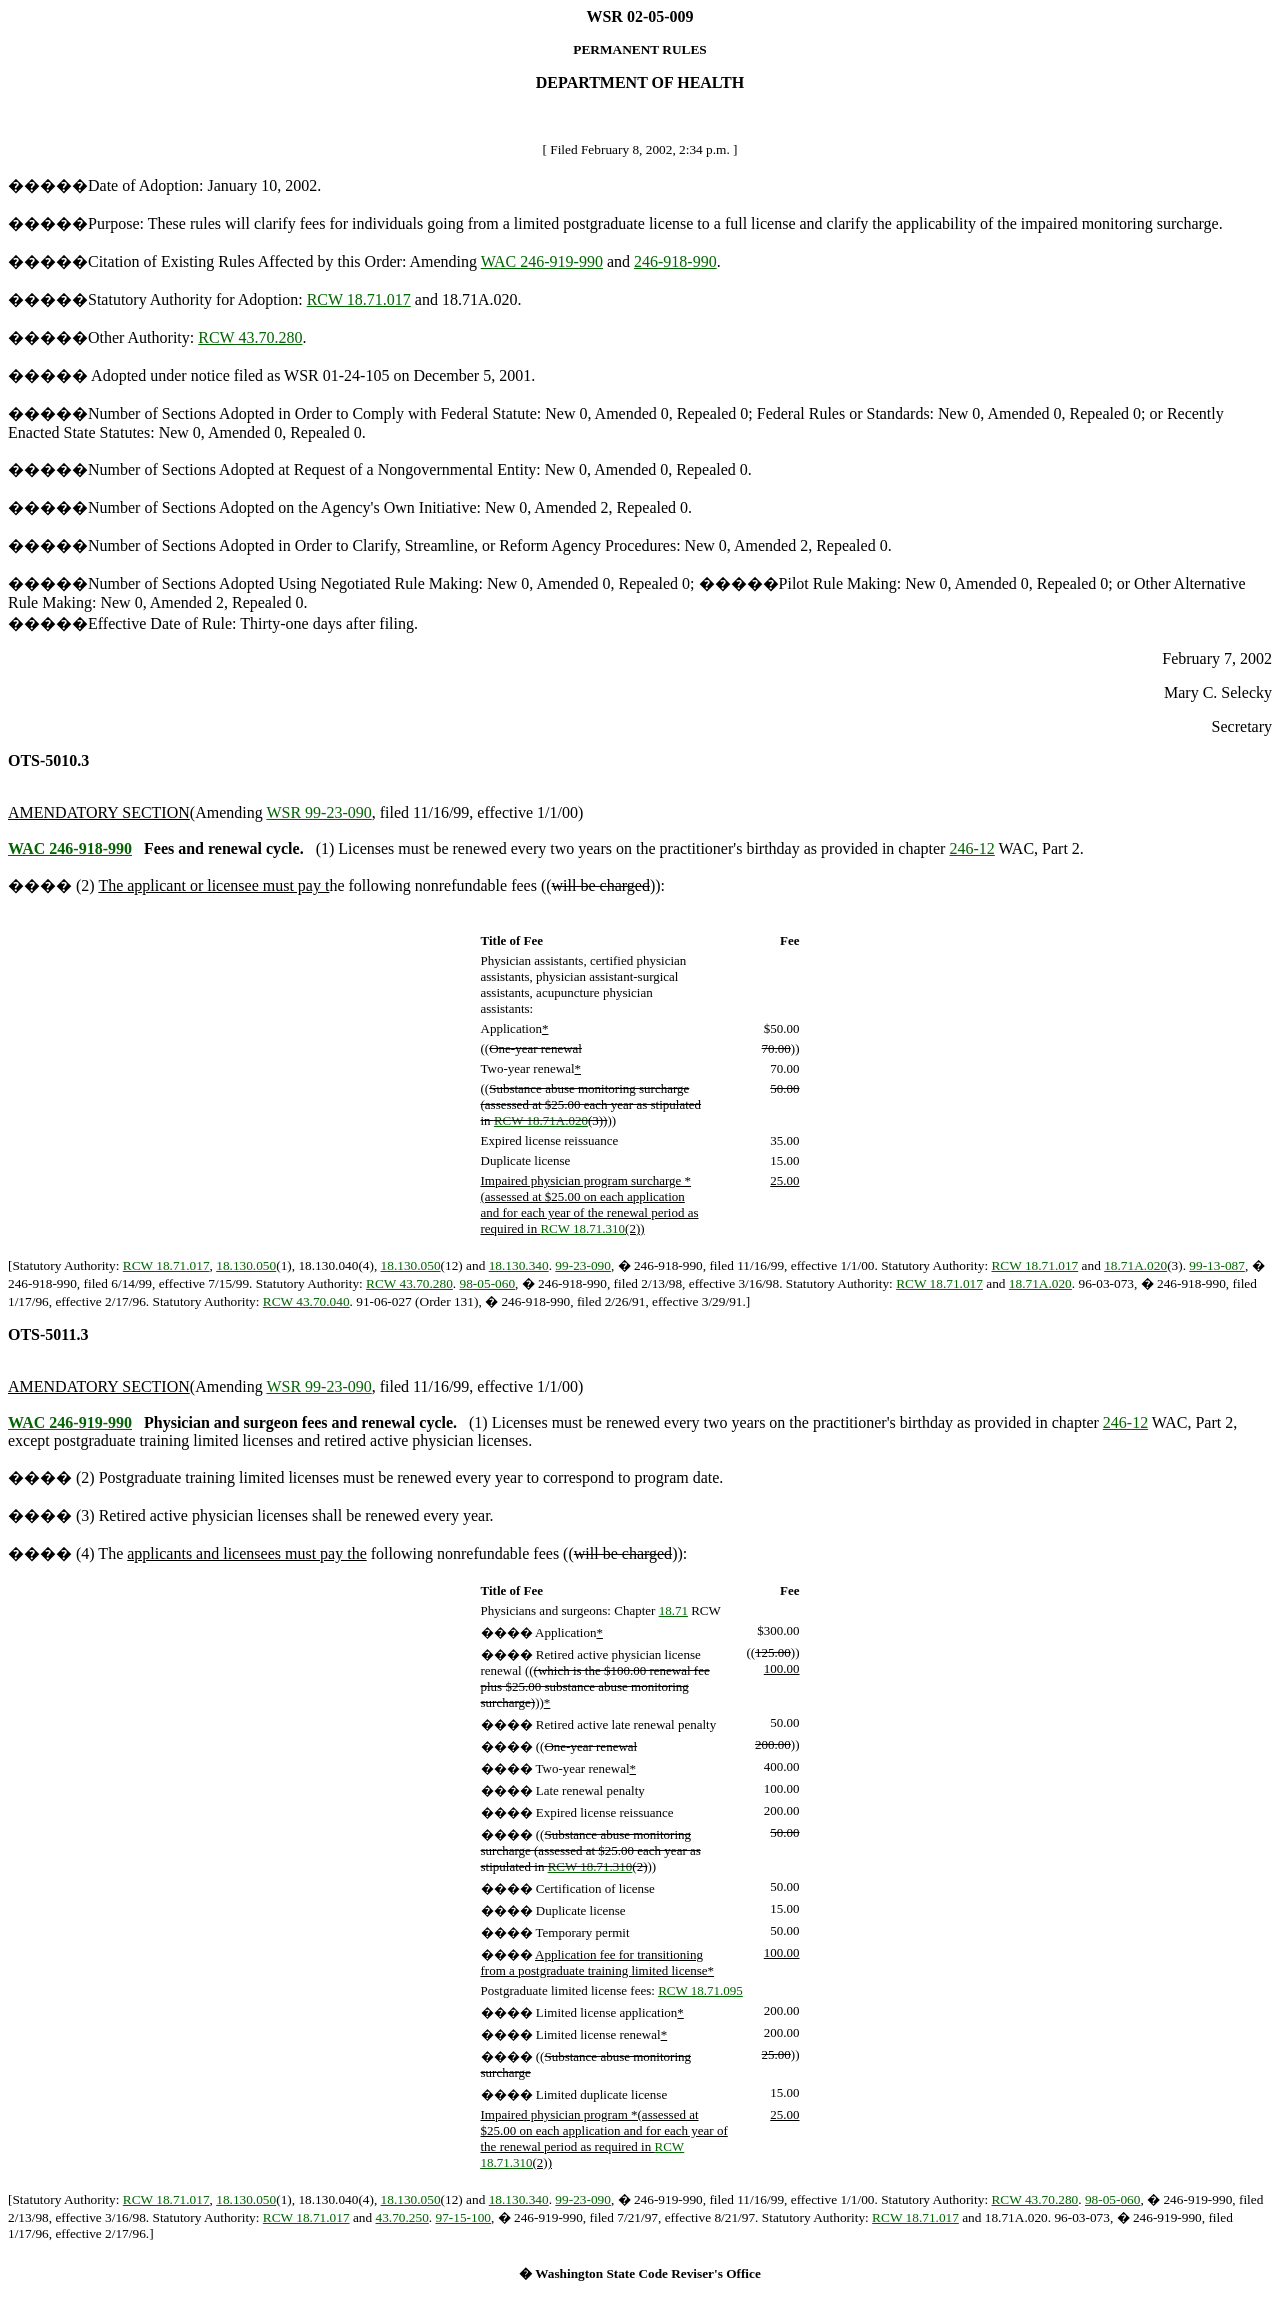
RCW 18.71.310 (582, 1228)
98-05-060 (488, 1283)
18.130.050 (246, 1265)
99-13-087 (1217, 1265)
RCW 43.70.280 (250, 337)
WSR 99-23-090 (318, 812)
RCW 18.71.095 (700, 1990)
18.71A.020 (1135, 1265)
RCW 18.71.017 (359, 299)
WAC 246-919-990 (542, 261)
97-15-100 (463, 2217)
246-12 (971, 848)
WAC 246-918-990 (70, 848)
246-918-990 (675, 261)
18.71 (673, 1610)
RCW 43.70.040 (306, 1301)
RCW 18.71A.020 (541, 1120)
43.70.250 (402, 2217)
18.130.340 (519, 1265)
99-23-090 (583, 1265)
